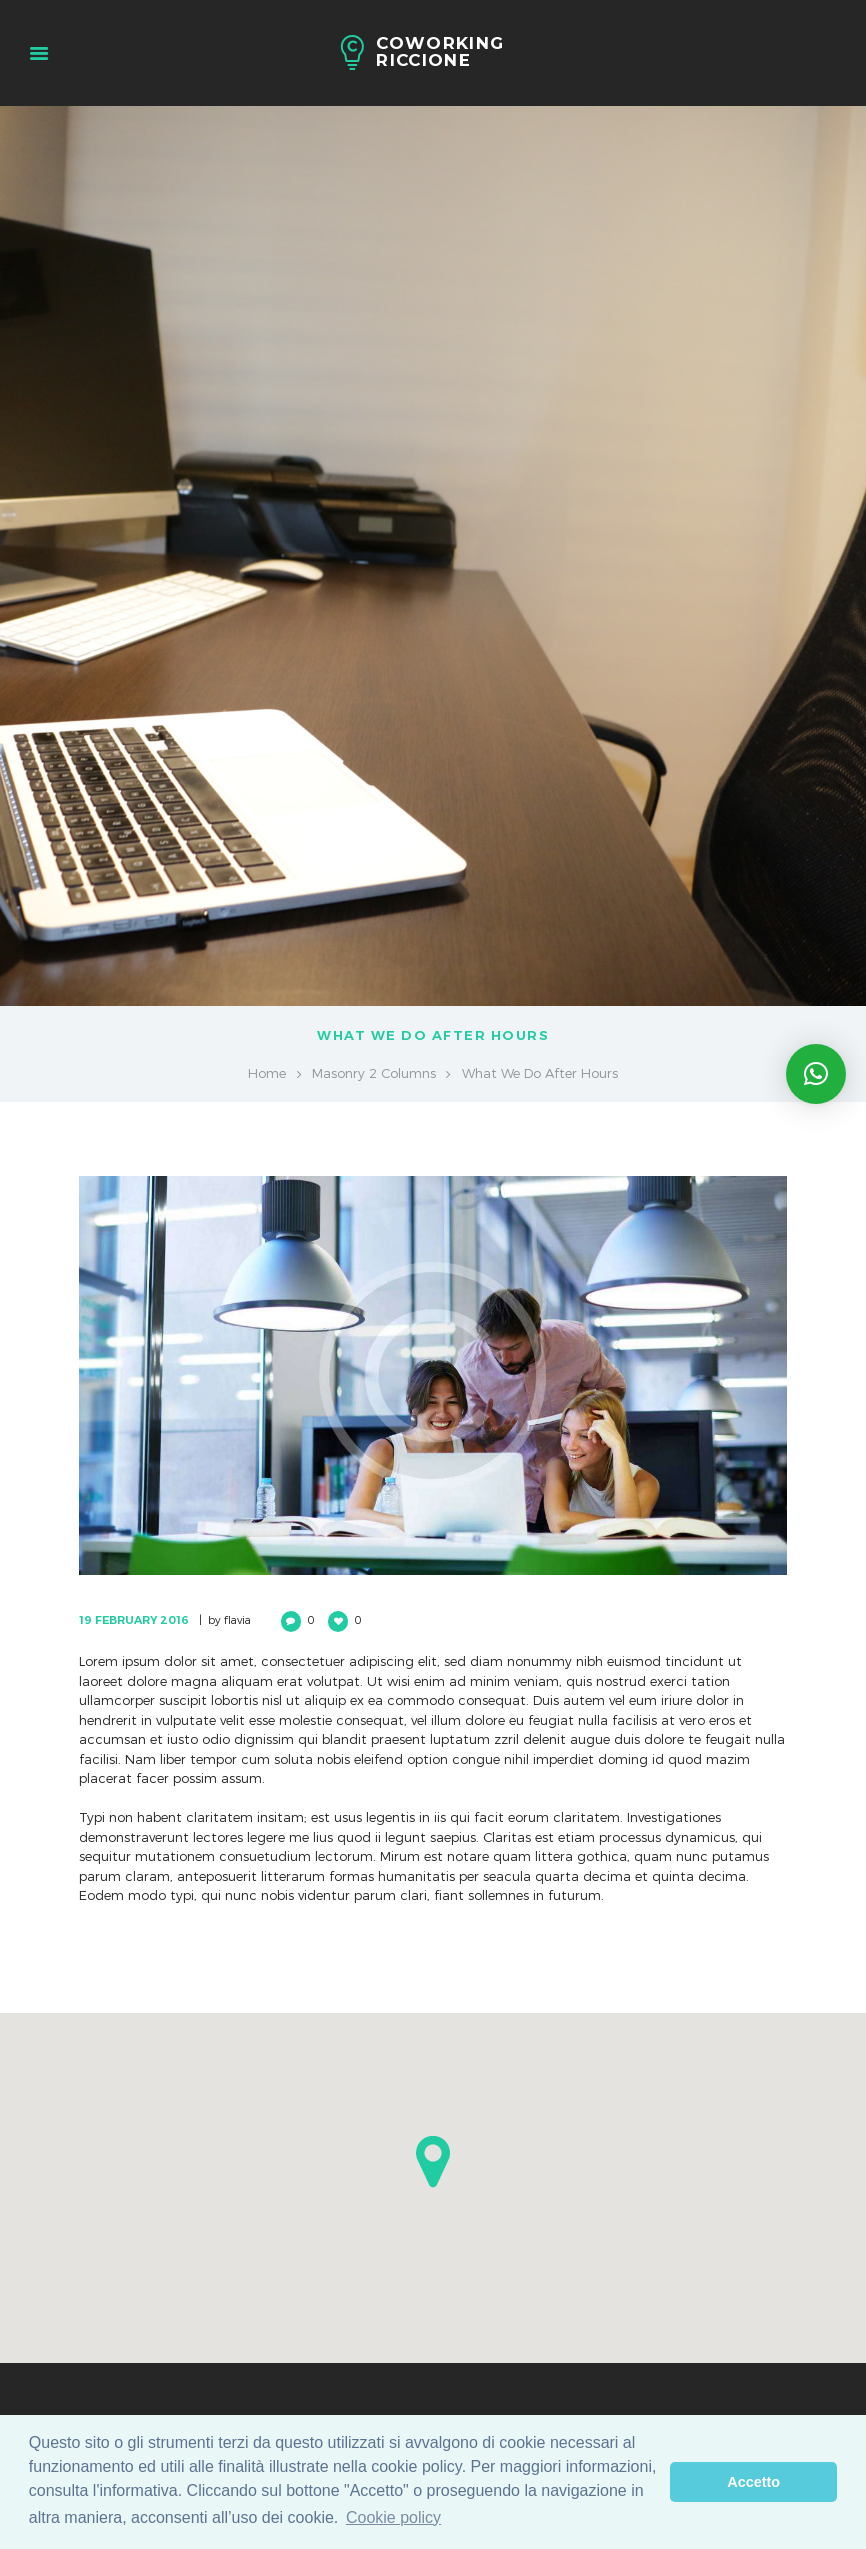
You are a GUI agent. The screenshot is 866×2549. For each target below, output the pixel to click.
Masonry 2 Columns (374, 1073)
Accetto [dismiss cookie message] (753, 2482)
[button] (433, 2161)
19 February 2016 (134, 1620)
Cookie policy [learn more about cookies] (393, 2517)
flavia (237, 1619)
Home (267, 1073)
